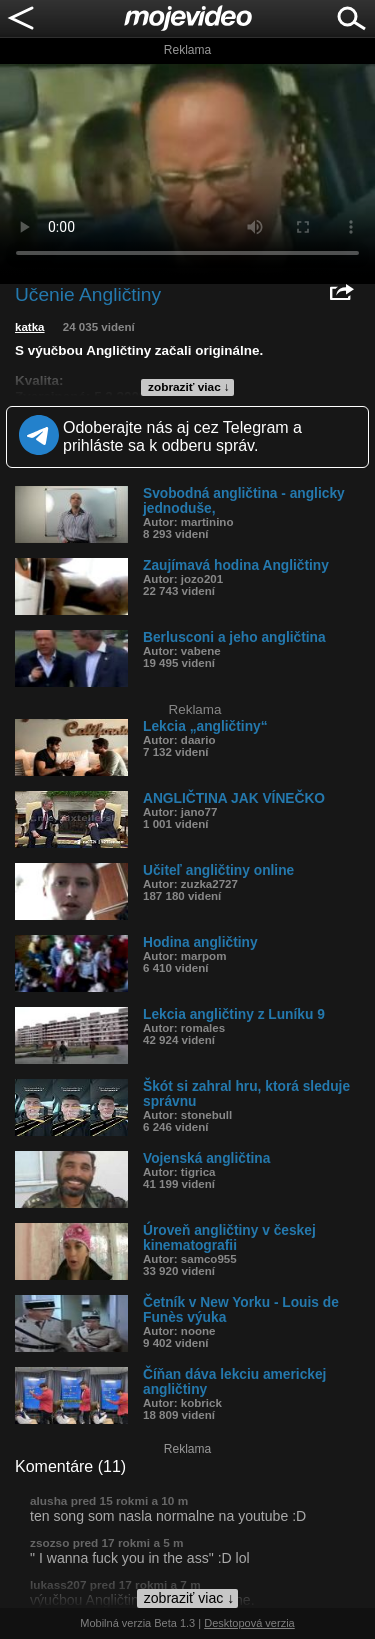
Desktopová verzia (249, 1623)
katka (30, 327)
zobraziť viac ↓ (189, 387)
